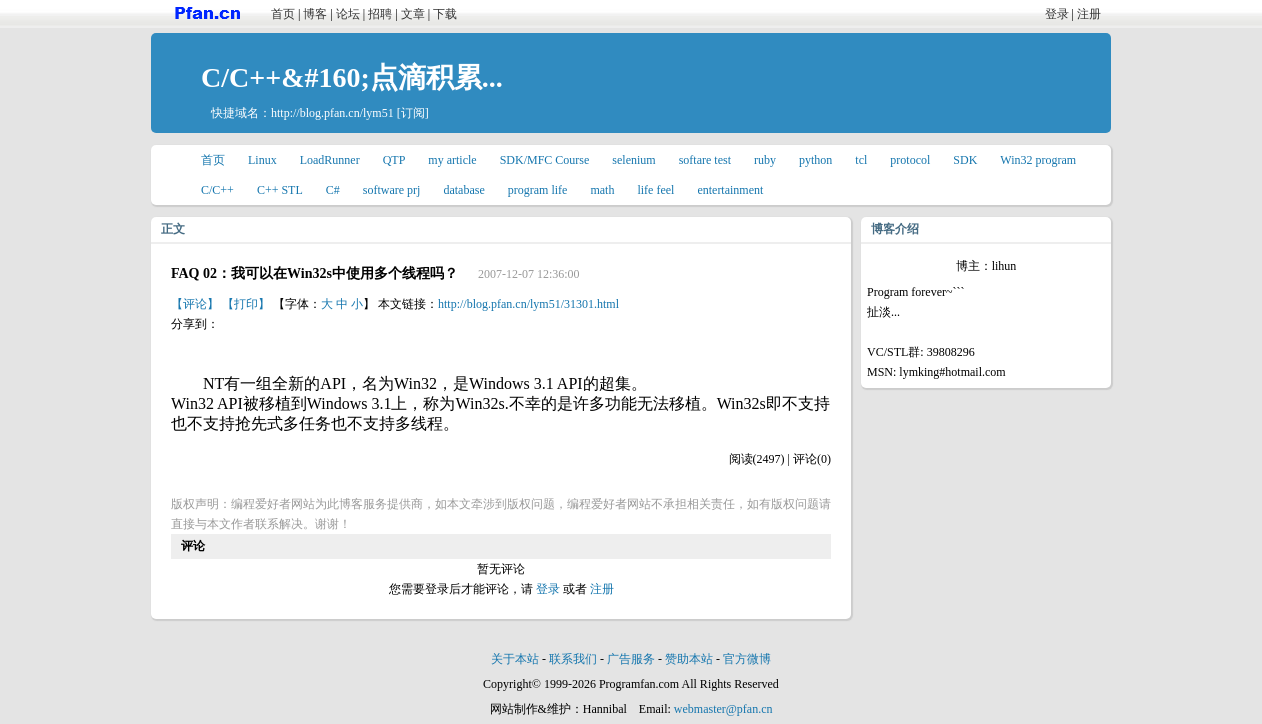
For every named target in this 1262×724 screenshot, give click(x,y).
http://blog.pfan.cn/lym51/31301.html (528, 304)
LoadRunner (330, 160)
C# (333, 190)
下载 (445, 14)
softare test (705, 160)
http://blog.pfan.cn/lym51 (332, 113)
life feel (655, 190)
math (602, 190)
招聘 (380, 14)
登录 (1057, 14)
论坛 (348, 14)
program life (538, 190)
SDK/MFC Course (545, 160)
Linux (262, 160)
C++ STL (280, 190)
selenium (633, 160)
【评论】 (195, 304)
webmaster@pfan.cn (723, 709)
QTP (394, 160)
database (463, 190)
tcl (861, 160)
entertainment (730, 190)
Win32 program (1038, 160)
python (815, 160)
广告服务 (631, 659)
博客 (315, 14)
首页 (283, 14)
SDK (965, 160)
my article (452, 160)
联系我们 (573, 659)
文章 (413, 14)
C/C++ (217, 190)
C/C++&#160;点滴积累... (352, 77)
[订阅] (413, 113)
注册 (1089, 14)
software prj (392, 190)
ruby (765, 160)
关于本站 (515, 659)
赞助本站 (689, 659)
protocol (910, 160)
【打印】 (246, 304)
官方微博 (747, 659)
